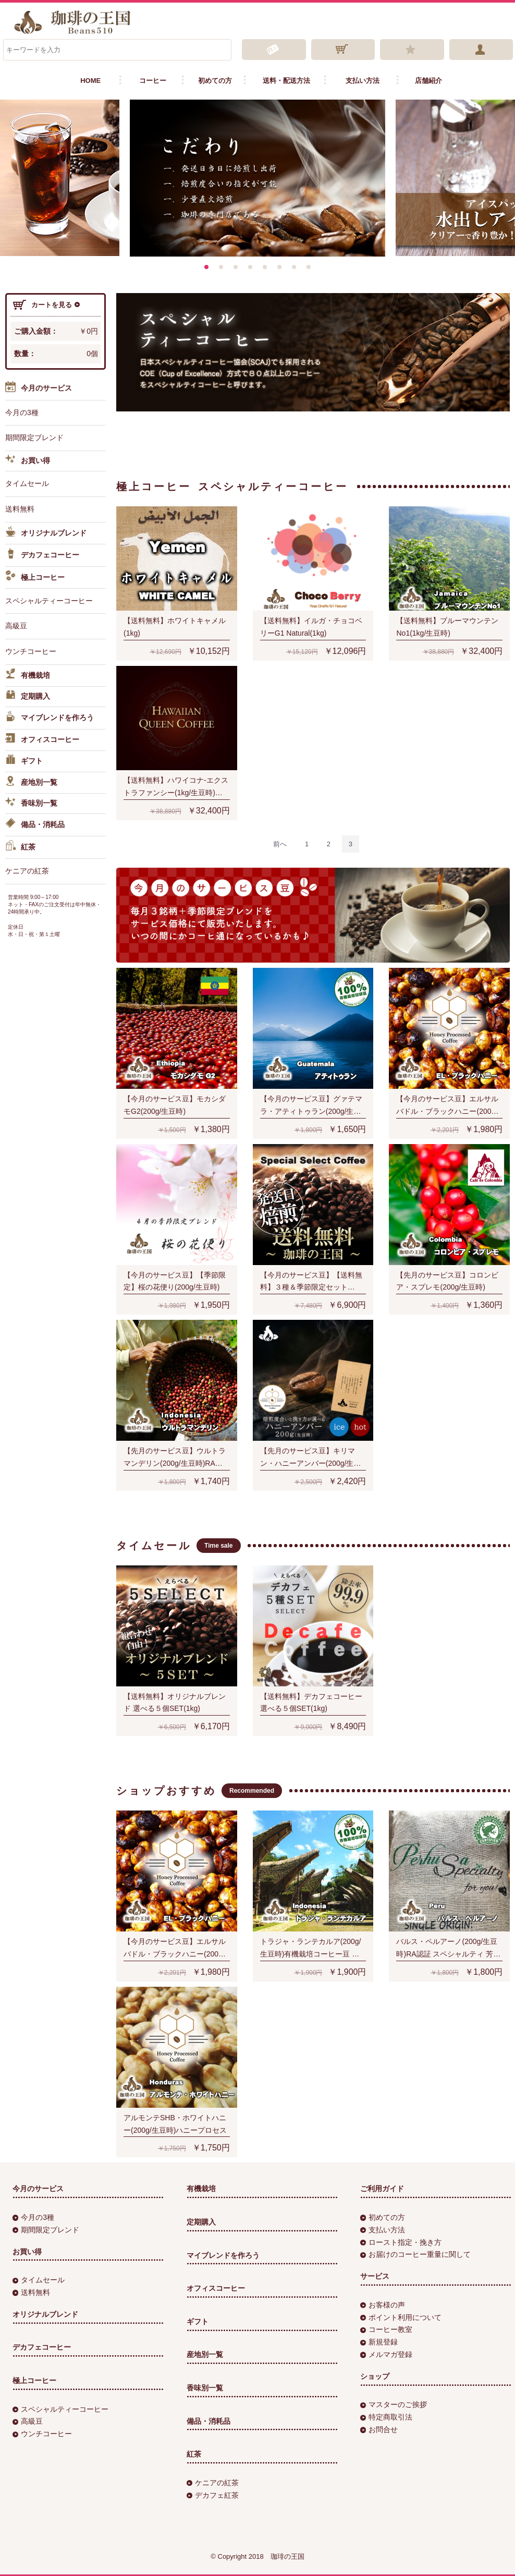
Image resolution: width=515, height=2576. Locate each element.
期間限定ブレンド (34, 437)
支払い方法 (362, 80)
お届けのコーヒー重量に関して (415, 2254)
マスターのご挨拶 (393, 2404)
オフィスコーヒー (42, 740)
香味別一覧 (31, 803)
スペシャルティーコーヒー (49, 601)
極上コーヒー (35, 577)
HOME (90, 80)
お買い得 (27, 461)
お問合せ (379, 2429)
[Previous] (279, 844)
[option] (257, 178)
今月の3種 (22, 412)
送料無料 (19, 509)
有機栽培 (27, 676)
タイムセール (27, 483)
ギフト (24, 761)
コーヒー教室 (386, 2329)
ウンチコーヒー (30, 651)
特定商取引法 (386, 2417)
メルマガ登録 (386, 2354)
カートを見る (46, 305)
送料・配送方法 (286, 80)
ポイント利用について (401, 2317)
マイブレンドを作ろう (49, 718)
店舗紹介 (428, 80)
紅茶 (20, 847)
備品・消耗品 (35, 825)
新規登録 (379, 2342)
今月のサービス (38, 388)
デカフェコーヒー (42, 555)
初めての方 (215, 80)
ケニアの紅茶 (27, 871)
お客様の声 (382, 2305)
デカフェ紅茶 (213, 2495)
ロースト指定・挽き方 (401, 2242)
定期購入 (27, 696)
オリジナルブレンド (46, 533)
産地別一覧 (31, 782)
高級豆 (16, 626)
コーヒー (152, 80)
